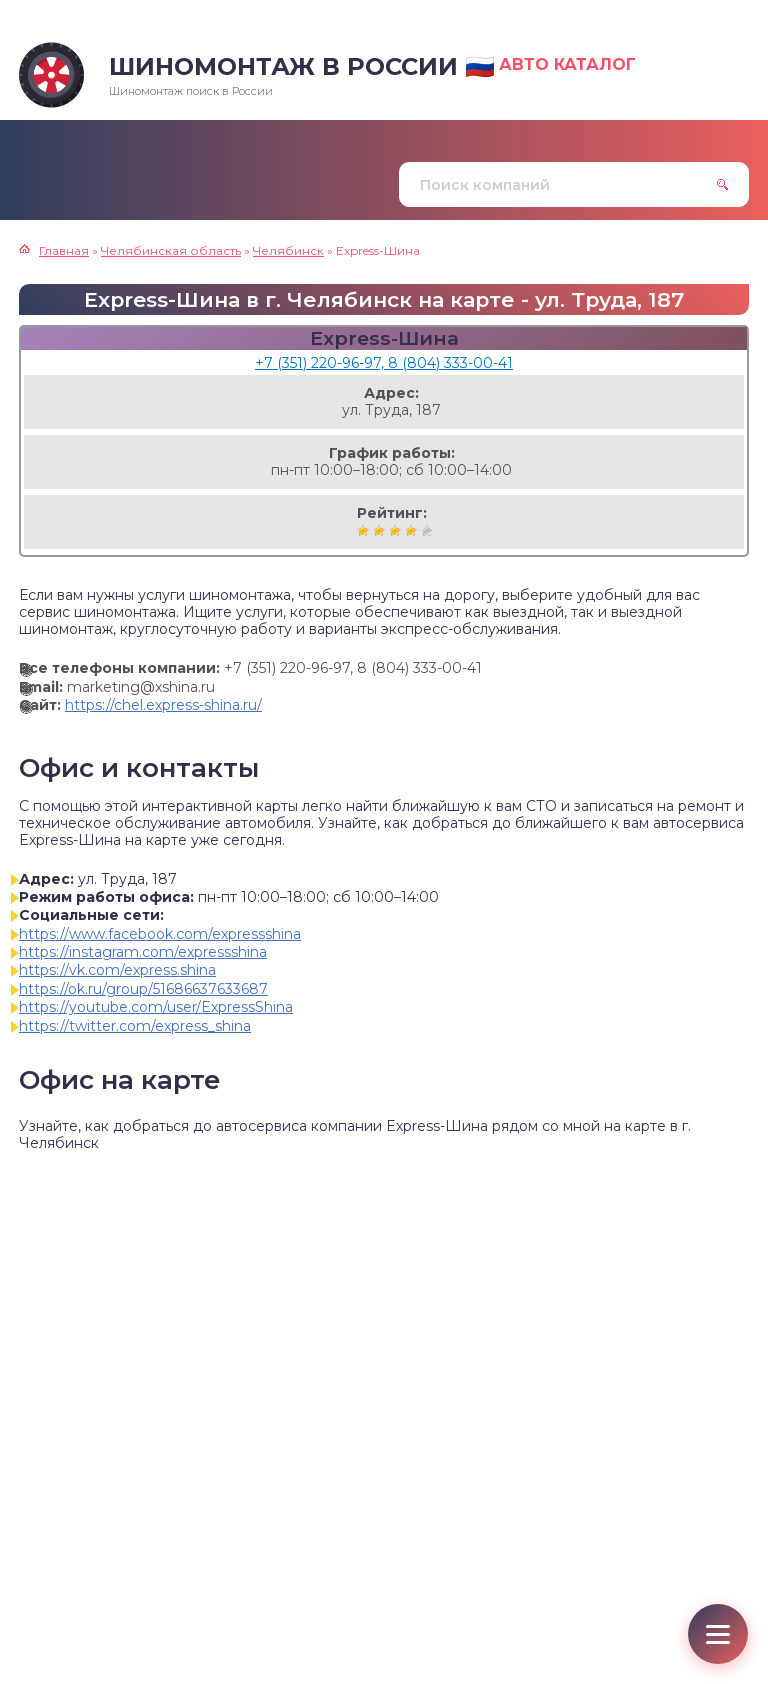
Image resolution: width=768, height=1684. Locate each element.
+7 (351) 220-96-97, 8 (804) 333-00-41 (384, 363)
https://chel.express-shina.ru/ (163, 705)
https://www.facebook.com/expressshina (160, 934)
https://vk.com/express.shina (117, 970)
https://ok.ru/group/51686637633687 (143, 989)
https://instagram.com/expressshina (143, 952)
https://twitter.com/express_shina (135, 1026)
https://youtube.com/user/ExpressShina (156, 1007)
